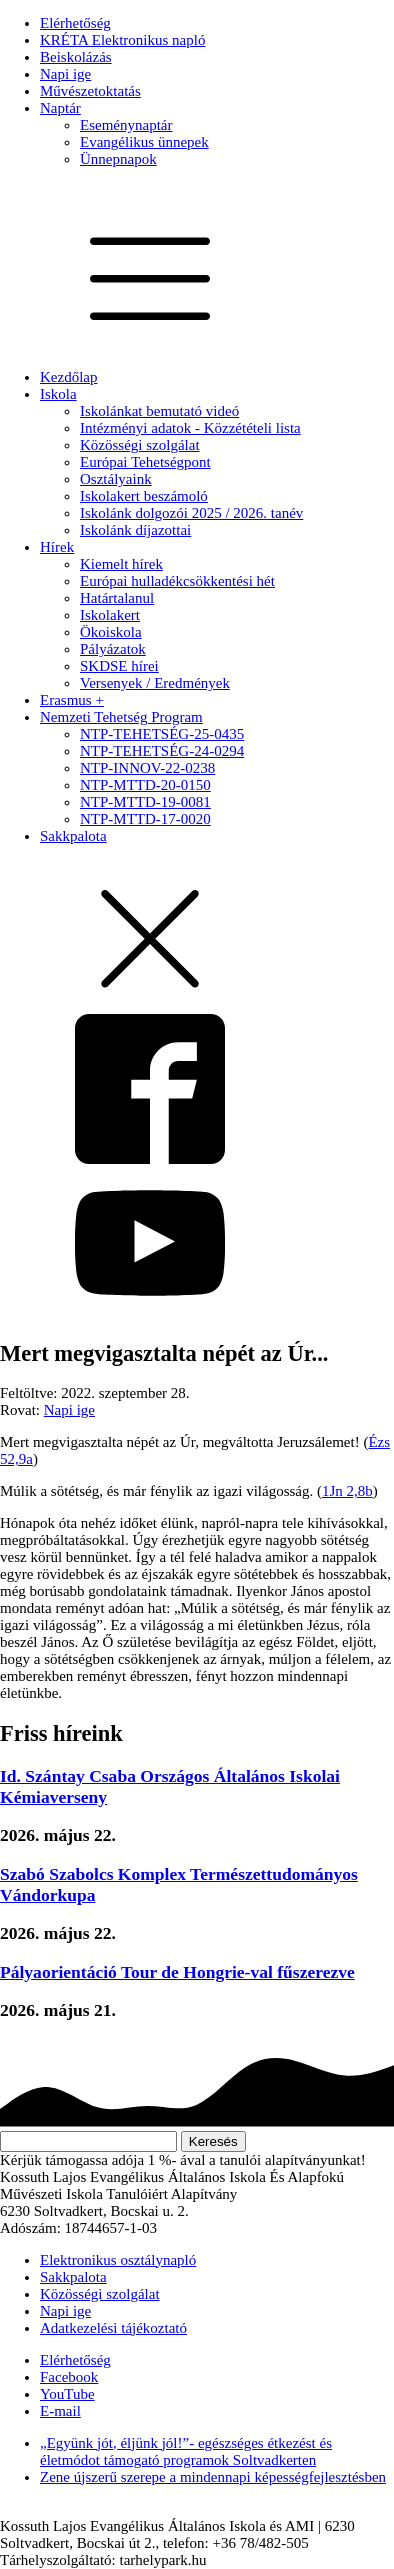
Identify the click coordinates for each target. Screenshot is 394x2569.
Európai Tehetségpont (145, 462)
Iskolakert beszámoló (144, 496)
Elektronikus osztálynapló (118, 2260)
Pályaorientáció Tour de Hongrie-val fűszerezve (177, 1972)
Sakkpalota (73, 836)
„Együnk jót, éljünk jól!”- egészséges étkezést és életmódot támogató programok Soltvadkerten (186, 2451)
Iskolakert (110, 615)
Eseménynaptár (126, 125)
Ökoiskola (111, 632)
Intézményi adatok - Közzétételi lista (190, 428)
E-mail (60, 2411)
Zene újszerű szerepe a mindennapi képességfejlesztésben (213, 2477)
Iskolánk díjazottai (135, 530)
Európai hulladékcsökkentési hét (177, 581)
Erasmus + (72, 700)
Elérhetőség (75, 23)
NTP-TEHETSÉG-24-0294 (162, 751)
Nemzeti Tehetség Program (121, 717)
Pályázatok (113, 649)
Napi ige (65, 74)
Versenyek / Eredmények (155, 683)
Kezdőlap (68, 377)
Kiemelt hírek (121, 564)
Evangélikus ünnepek (144, 142)
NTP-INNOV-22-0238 (147, 768)
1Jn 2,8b (347, 1491)
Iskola (58, 394)
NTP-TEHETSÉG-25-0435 (162, 734)
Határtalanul (117, 598)
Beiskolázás (76, 57)
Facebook (69, 2377)
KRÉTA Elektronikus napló (122, 40)
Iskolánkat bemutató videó (159, 411)
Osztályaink (116, 479)
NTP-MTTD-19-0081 (145, 802)
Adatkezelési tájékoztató (113, 2328)
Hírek (57, 547)
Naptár (60, 108)
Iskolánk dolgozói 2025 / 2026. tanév (191, 513)
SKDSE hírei (119, 666)
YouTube (67, 2394)
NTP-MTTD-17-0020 (145, 819)
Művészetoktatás (90, 91)
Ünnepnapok (118, 159)
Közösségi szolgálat (140, 445)
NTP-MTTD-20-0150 (145, 785)
